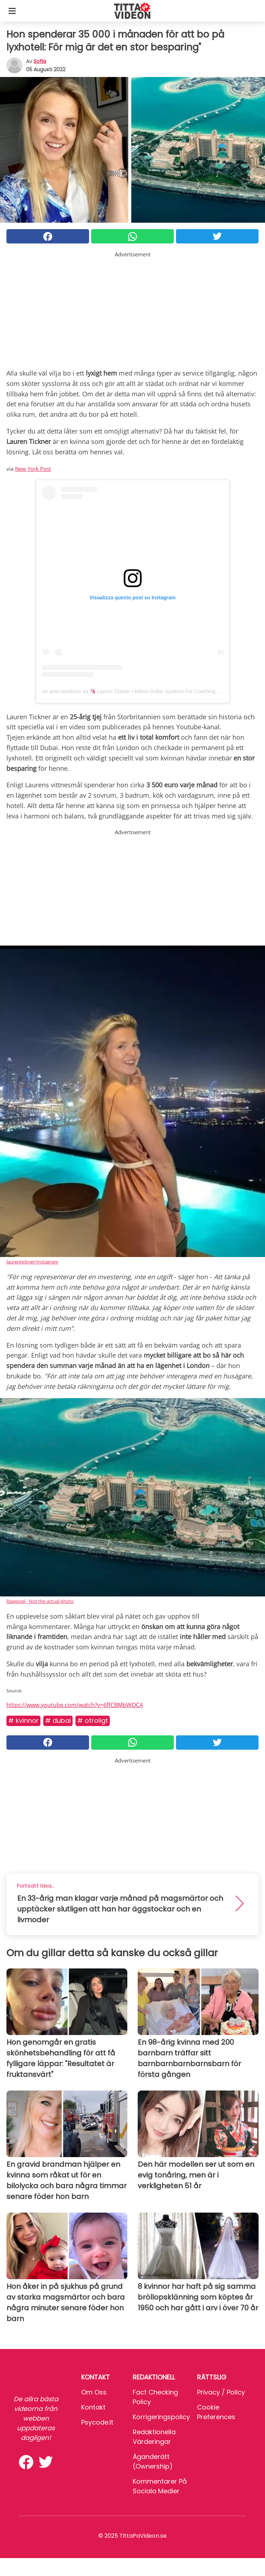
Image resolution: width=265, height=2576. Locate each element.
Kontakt (93, 2407)
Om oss (94, 2392)
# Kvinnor (23, 1720)
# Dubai (58, 1720)
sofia (40, 61)
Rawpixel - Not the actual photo (40, 1601)
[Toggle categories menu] (12, 10)
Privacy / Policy (221, 2392)
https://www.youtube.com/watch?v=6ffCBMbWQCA (74, 1705)
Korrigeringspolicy (161, 2416)
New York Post (33, 468)
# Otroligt (92, 1720)
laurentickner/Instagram (32, 1261)
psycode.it (97, 2422)
